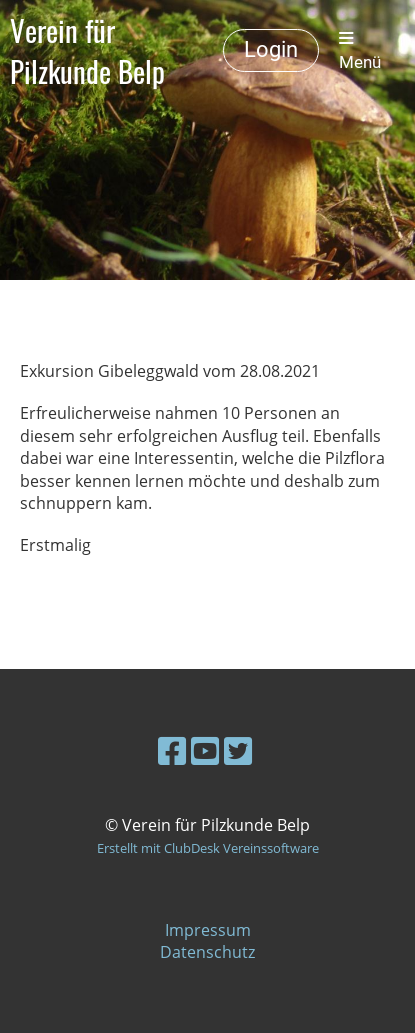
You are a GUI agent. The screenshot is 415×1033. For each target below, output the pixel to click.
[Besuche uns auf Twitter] (238, 750)
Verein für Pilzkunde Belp (87, 50)
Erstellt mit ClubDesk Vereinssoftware (208, 848)
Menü (360, 50)
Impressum (208, 930)
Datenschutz (207, 952)
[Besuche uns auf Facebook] (172, 750)
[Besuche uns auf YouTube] (205, 750)
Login (271, 49)
